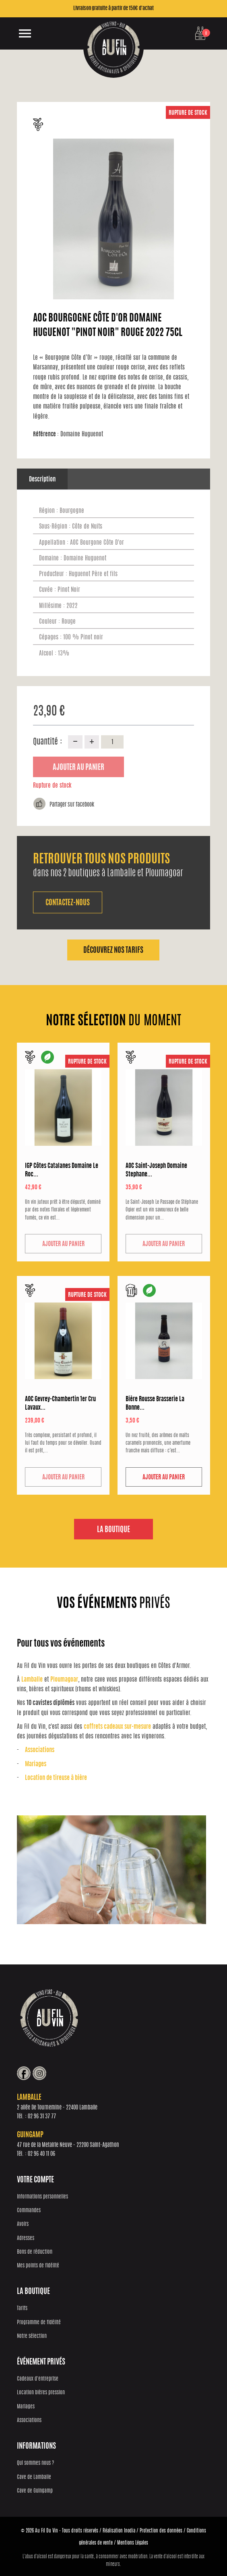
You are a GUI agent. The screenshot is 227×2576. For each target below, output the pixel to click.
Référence (46, 434)
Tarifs (22, 2308)
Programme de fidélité (39, 2322)
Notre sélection (32, 2335)
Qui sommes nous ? (35, 2463)
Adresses (25, 2237)
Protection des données (161, 2530)
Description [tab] (42, 480)
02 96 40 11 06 (41, 2154)
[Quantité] (112, 742)
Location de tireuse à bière (56, 1777)
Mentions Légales (132, 2542)
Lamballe (32, 1679)
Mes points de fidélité (38, 2265)
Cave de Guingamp (35, 2490)
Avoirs (23, 2224)
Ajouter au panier (78, 768)
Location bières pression (41, 2392)
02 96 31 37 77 (42, 2116)
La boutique (113, 1529)
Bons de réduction (34, 2251)
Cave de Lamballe (34, 2476)
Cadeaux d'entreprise (37, 2378)
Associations (39, 1750)
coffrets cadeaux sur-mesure (117, 1726)
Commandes (29, 2210)
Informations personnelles (42, 2196)
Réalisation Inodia (119, 2530)
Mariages (35, 1764)
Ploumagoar (64, 1679)
